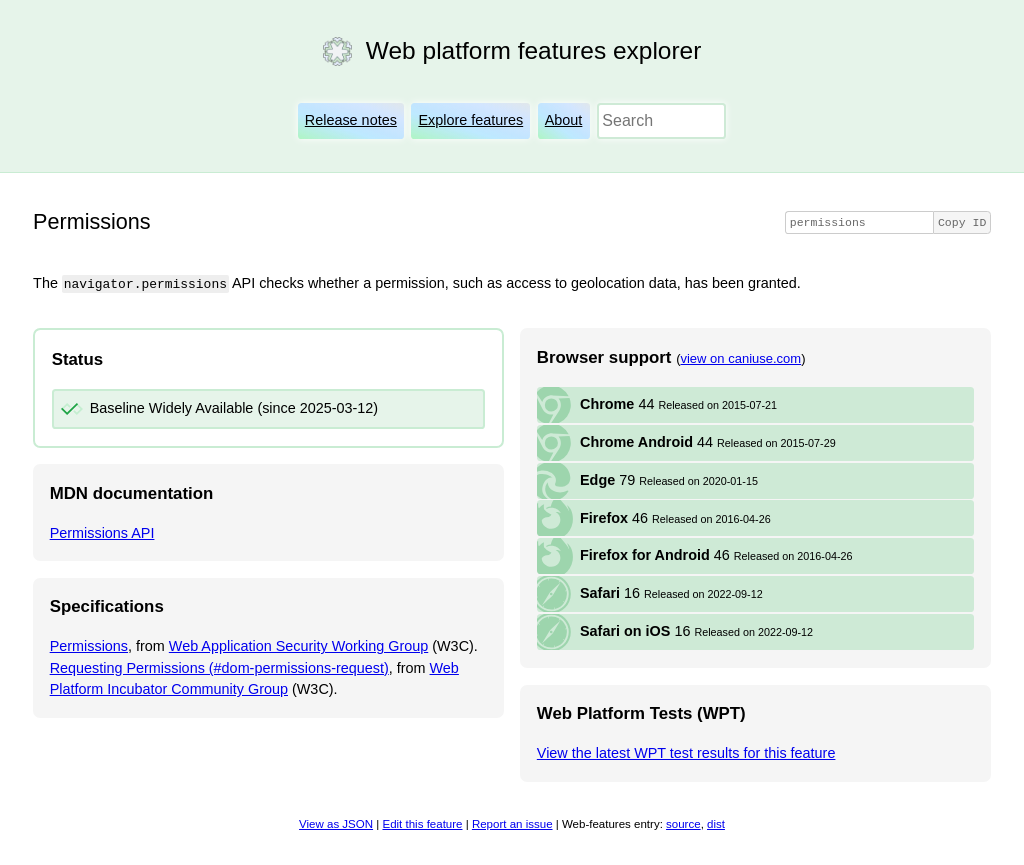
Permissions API (102, 532)
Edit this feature (422, 823)
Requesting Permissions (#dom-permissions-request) (219, 667)
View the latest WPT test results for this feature (686, 753)
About (564, 120)
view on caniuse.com (740, 357)
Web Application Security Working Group (298, 646)
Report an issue (512, 823)
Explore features (470, 120)
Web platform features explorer (533, 50)
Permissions (89, 646)
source (683, 823)
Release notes (351, 120)
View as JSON (336, 823)
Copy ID (962, 222)
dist (716, 823)
